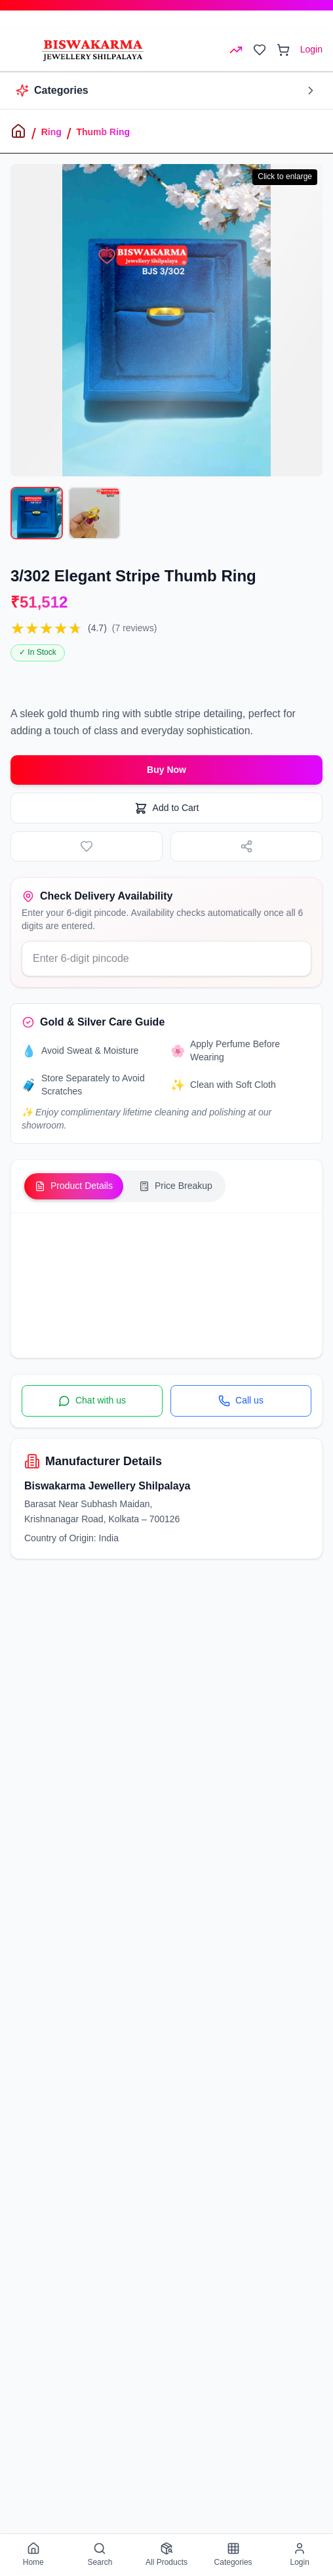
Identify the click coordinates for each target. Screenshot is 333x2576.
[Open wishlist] (259, 49)
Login (311, 49)
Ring (51, 132)
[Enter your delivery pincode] (166, 958)
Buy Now (166, 769)
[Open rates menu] (236, 49)
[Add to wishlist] (86, 846)
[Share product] (246, 846)
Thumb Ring (103, 132)
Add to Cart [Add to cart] (166, 808)
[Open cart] (283, 49)
